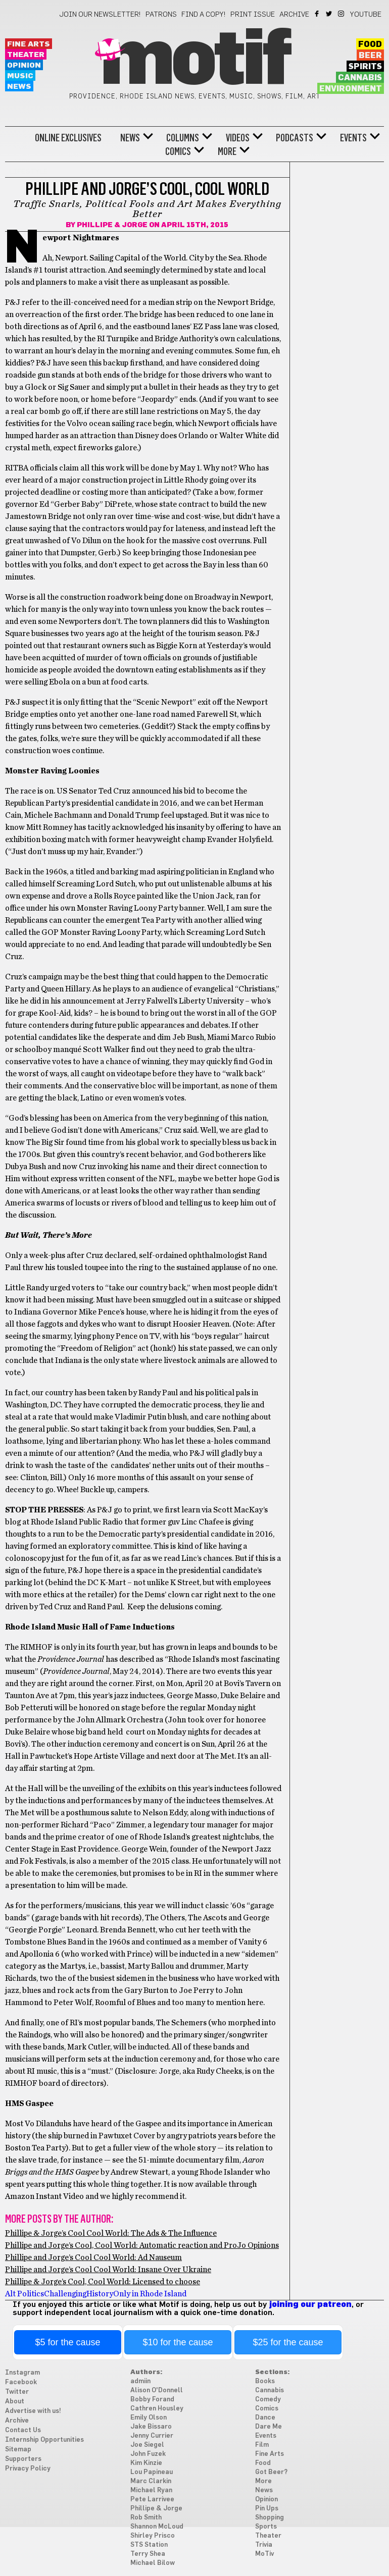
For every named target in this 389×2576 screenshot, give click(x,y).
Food (370, 44)
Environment (350, 89)
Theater (25, 55)
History (99, 2294)
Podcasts (294, 138)
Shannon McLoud (156, 2527)
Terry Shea (147, 2554)
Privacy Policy (28, 2468)
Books (265, 2381)
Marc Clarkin (150, 2481)
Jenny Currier (151, 2436)
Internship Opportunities (44, 2440)
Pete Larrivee (152, 2499)
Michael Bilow (152, 2563)
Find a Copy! (203, 14)
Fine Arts (28, 44)
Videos (238, 138)
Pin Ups (266, 2508)
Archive (294, 14)
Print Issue (252, 14)
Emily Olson (148, 2417)
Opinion (24, 65)
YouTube (365, 14)
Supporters (23, 2459)
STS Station (149, 2545)
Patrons (161, 14)
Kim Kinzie (146, 2463)
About (14, 2401)
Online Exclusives (68, 138)
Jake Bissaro (151, 2427)
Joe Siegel (147, 2445)
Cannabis (360, 78)
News (19, 86)
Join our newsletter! (100, 14)
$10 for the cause (177, 2342)
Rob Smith (146, 2517)
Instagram (342, 14)
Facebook (317, 14)
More (227, 151)
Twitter (329, 14)
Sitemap (18, 2449)
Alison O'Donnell (156, 2390)
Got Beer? (271, 2472)
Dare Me (268, 2427)
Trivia (263, 2545)
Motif (194, 60)
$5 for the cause (67, 2342)
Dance (265, 2417)
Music (20, 76)
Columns (182, 138)
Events (353, 138)
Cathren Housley (156, 2408)
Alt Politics (24, 2294)
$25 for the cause (288, 2342)
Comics (178, 151)
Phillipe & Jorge (112, 225)
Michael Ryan (151, 2490)
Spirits (365, 67)
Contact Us (23, 2430)
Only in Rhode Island (149, 2294)
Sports (266, 2527)
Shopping (269, 2517)
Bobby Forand (152, 2399)
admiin (140, 2381)
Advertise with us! (33, 2411)
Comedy (268, 2399)
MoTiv (264, 2554)
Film (262, 2445)
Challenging (65, 2294)
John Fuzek (148, 2454)
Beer (370, 55)
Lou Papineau (151, 2472)
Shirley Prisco (152, 2536)
